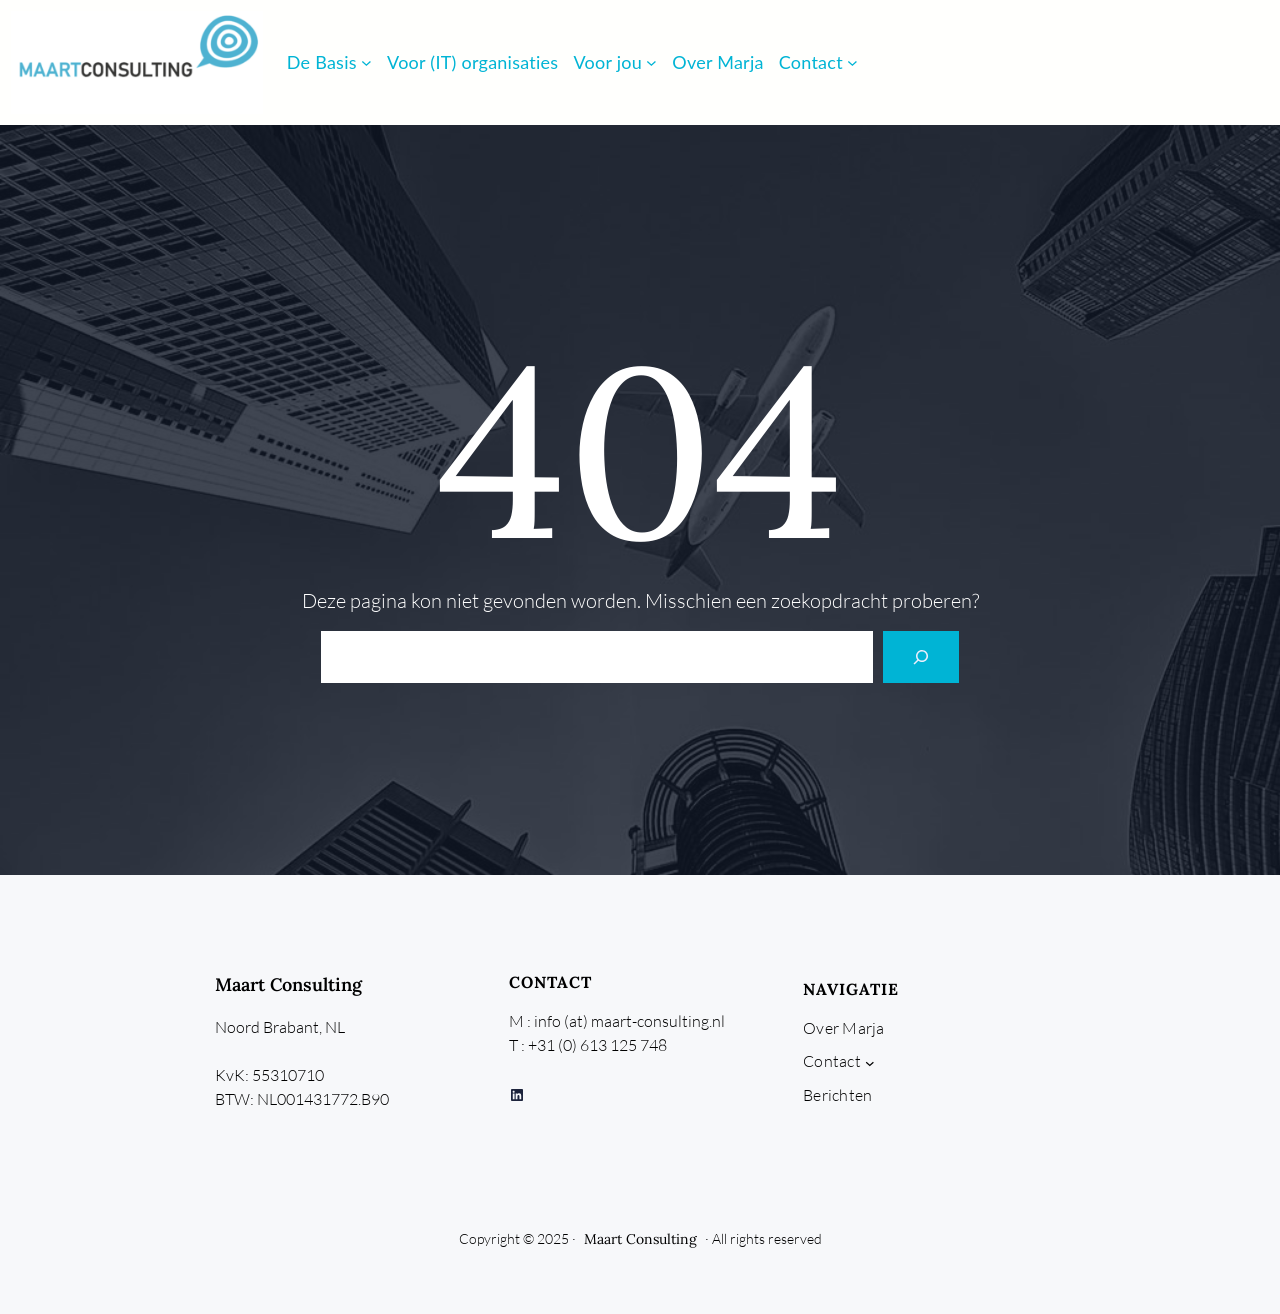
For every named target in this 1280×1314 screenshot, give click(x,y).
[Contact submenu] (852, 62)
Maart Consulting (288, 984)
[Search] (921, 657)
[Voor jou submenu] (651, 62)
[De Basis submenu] (366, 62)
